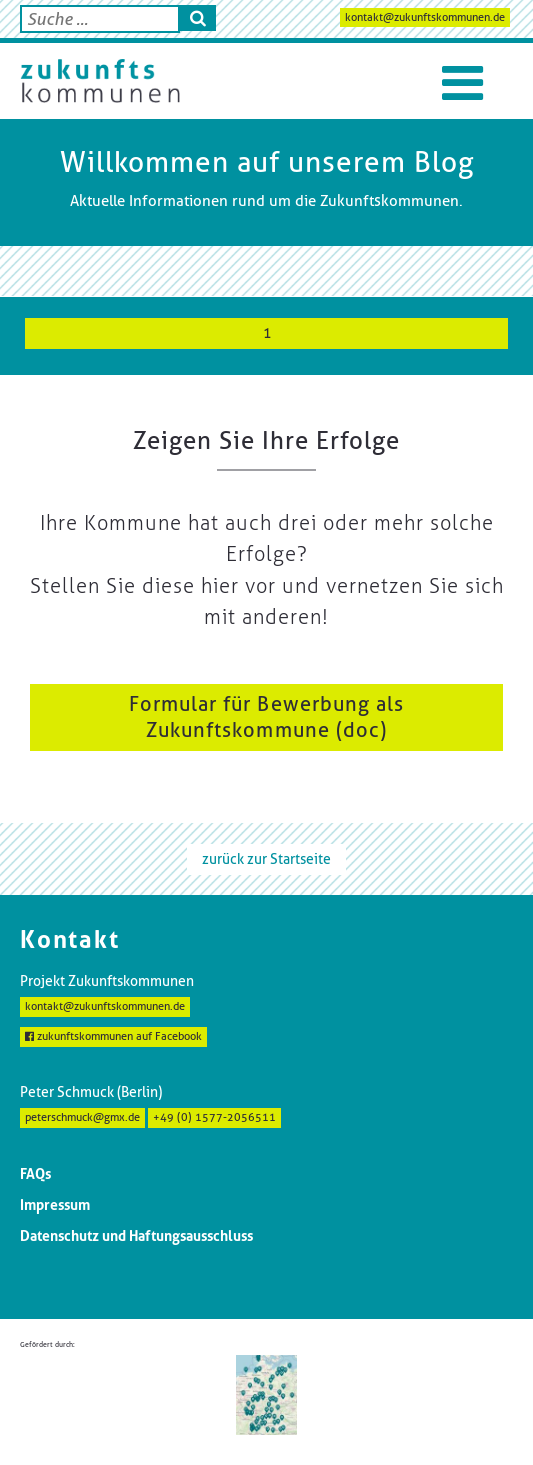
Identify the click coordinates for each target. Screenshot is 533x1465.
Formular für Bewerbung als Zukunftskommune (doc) (267, 716)
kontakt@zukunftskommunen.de (425, 17)
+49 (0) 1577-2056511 (214, 1117)
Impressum (55, 1205)
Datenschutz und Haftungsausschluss (136, 1236)
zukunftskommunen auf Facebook (113, 1036)
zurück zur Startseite (266, 859)
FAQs (35, 1174)
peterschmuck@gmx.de (82, 1117)
